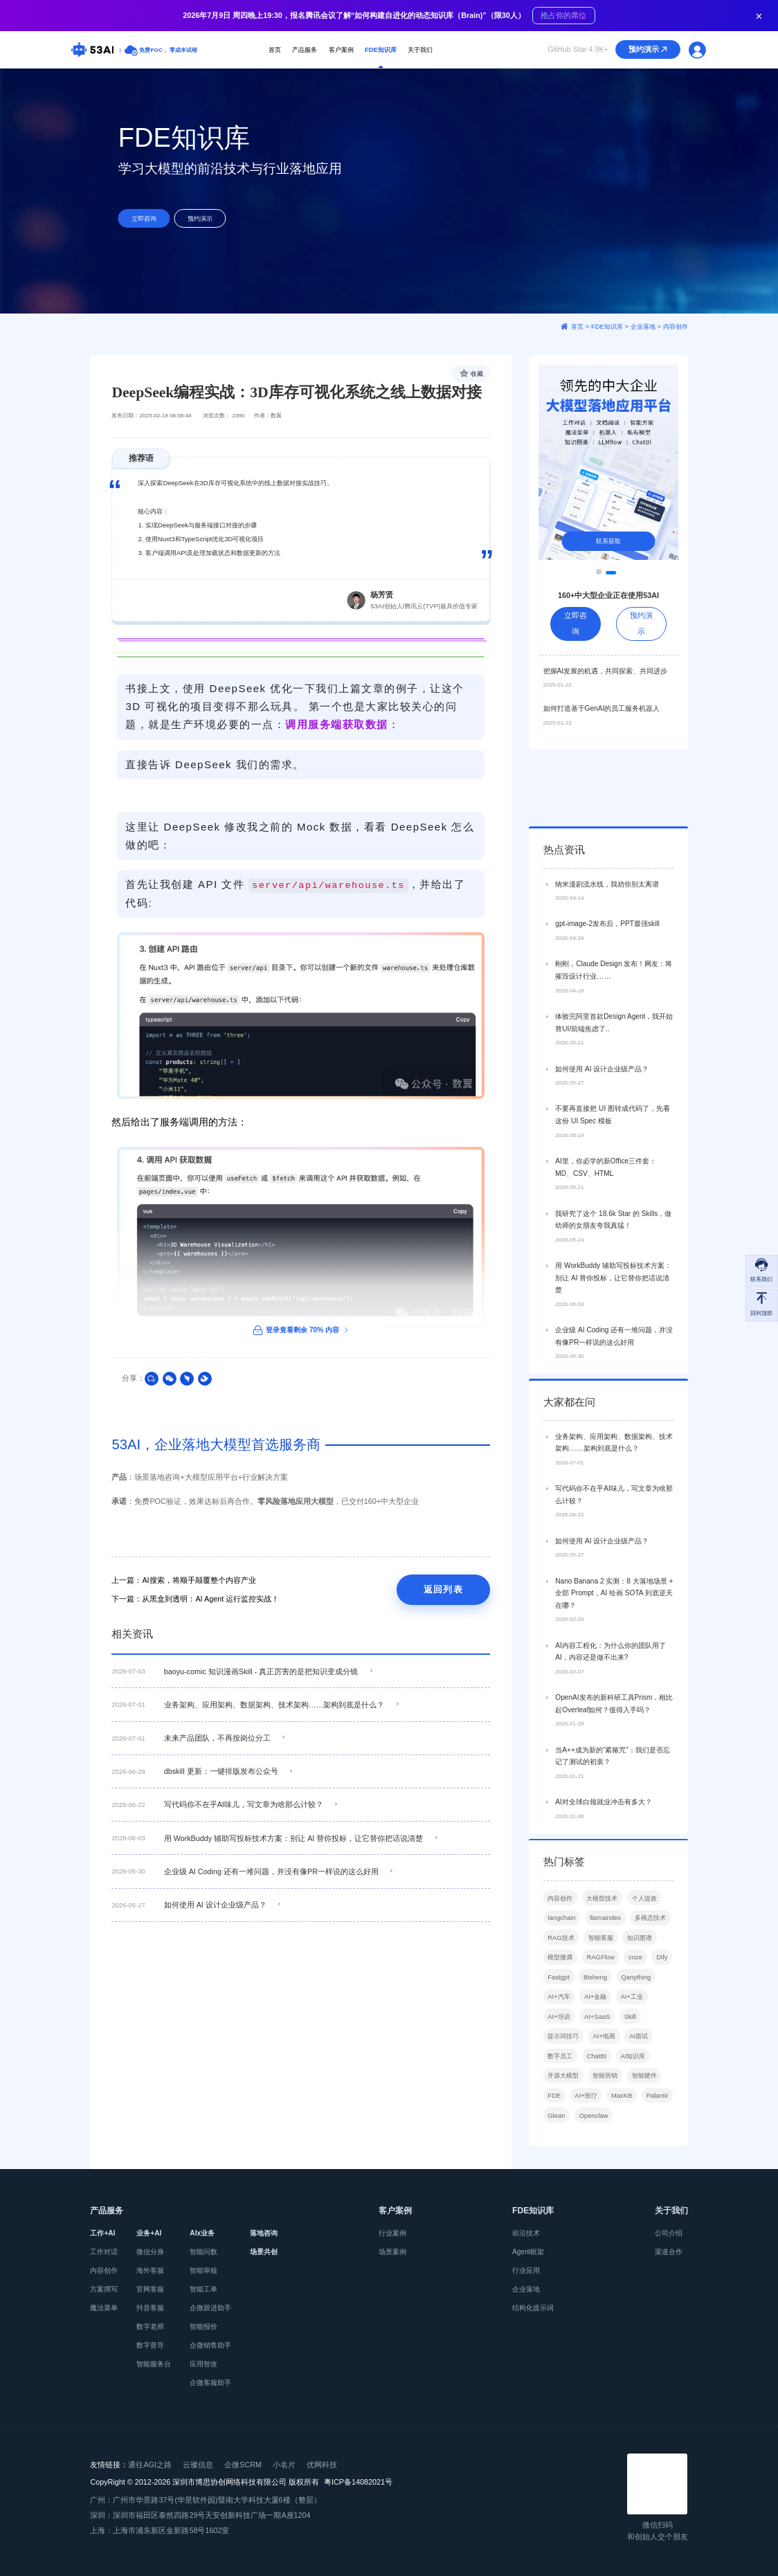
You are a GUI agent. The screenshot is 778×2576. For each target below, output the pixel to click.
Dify (661, 2021)
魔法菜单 (104, 2308)
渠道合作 (668, 2252)
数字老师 (150, 2326)
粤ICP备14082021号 (358, 2482)
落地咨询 (264, 2233)
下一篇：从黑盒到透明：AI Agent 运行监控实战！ (195, 1599)
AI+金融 (595, 2061)
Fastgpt (558, 2041)
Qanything (636, 2041)
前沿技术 (526, 2233)
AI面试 (638, 2100)
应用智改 (203, 2364)
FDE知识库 (381, 49)
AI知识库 (633, 2120)
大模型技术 (601, 1962)
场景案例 (392, 2252)
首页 (275, 49)
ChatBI (596, 2120)
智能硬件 (644, 2139)
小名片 (284, 2464)
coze (635, 2021)
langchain (561, 1982)
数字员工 (560, 2120)
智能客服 (600, 2002)
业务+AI (148, 2233)
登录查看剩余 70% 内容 (301, 1330)
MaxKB (621, 2160)
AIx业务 (202, 2233)
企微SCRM (243, 2464)
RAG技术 (561, 2002)
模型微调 (560, 2021)
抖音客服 (150, 2308)
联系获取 (608, 541)
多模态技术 (650, 1982)
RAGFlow (600, 2021)
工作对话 (104, 2252)
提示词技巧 (563, 2100)
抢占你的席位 (563, 15)
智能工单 (203, 2289)
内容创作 (560, 1962)
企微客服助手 (210, 2382)
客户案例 (341, 49)
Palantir (657, 2160)
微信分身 (150, 2252)
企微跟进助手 (210, 2308)
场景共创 (264, 2252)
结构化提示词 (533, 2308)
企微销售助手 (210, 2345)
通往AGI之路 (150, 2464)
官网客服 (150, 2289)
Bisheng (595, 2041)
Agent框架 (528, 2252)
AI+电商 (603, 2100)
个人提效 (644, 1962)
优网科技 (322, 2464)
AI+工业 (632, 2061)
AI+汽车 (559, 2061)
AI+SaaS (597, 2081)
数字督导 (150, 2345)
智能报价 (203, 2326)
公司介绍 (668, 2233)
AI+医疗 (586, 2160)
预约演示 (649, 50)
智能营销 (604, 2139)
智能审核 (203, 2270)
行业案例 (392, 2233)
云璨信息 (198, 2464)
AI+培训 (559, 2081)
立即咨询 (144, 218)
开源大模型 (563, 2139)
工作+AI (102, 2233)
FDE (554, 2160)
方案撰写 (104, 2289)
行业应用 (526, 2270)
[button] (606, 572)
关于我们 (420, 49)
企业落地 (526, 2289)
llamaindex (605, 1982)
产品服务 (304, 49)
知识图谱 (639, 2002)
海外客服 (150, 2270)
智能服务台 (153, 2364)
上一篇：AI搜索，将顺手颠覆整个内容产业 (183, 1580)
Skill (630, 2081)
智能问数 (203, 2252)
